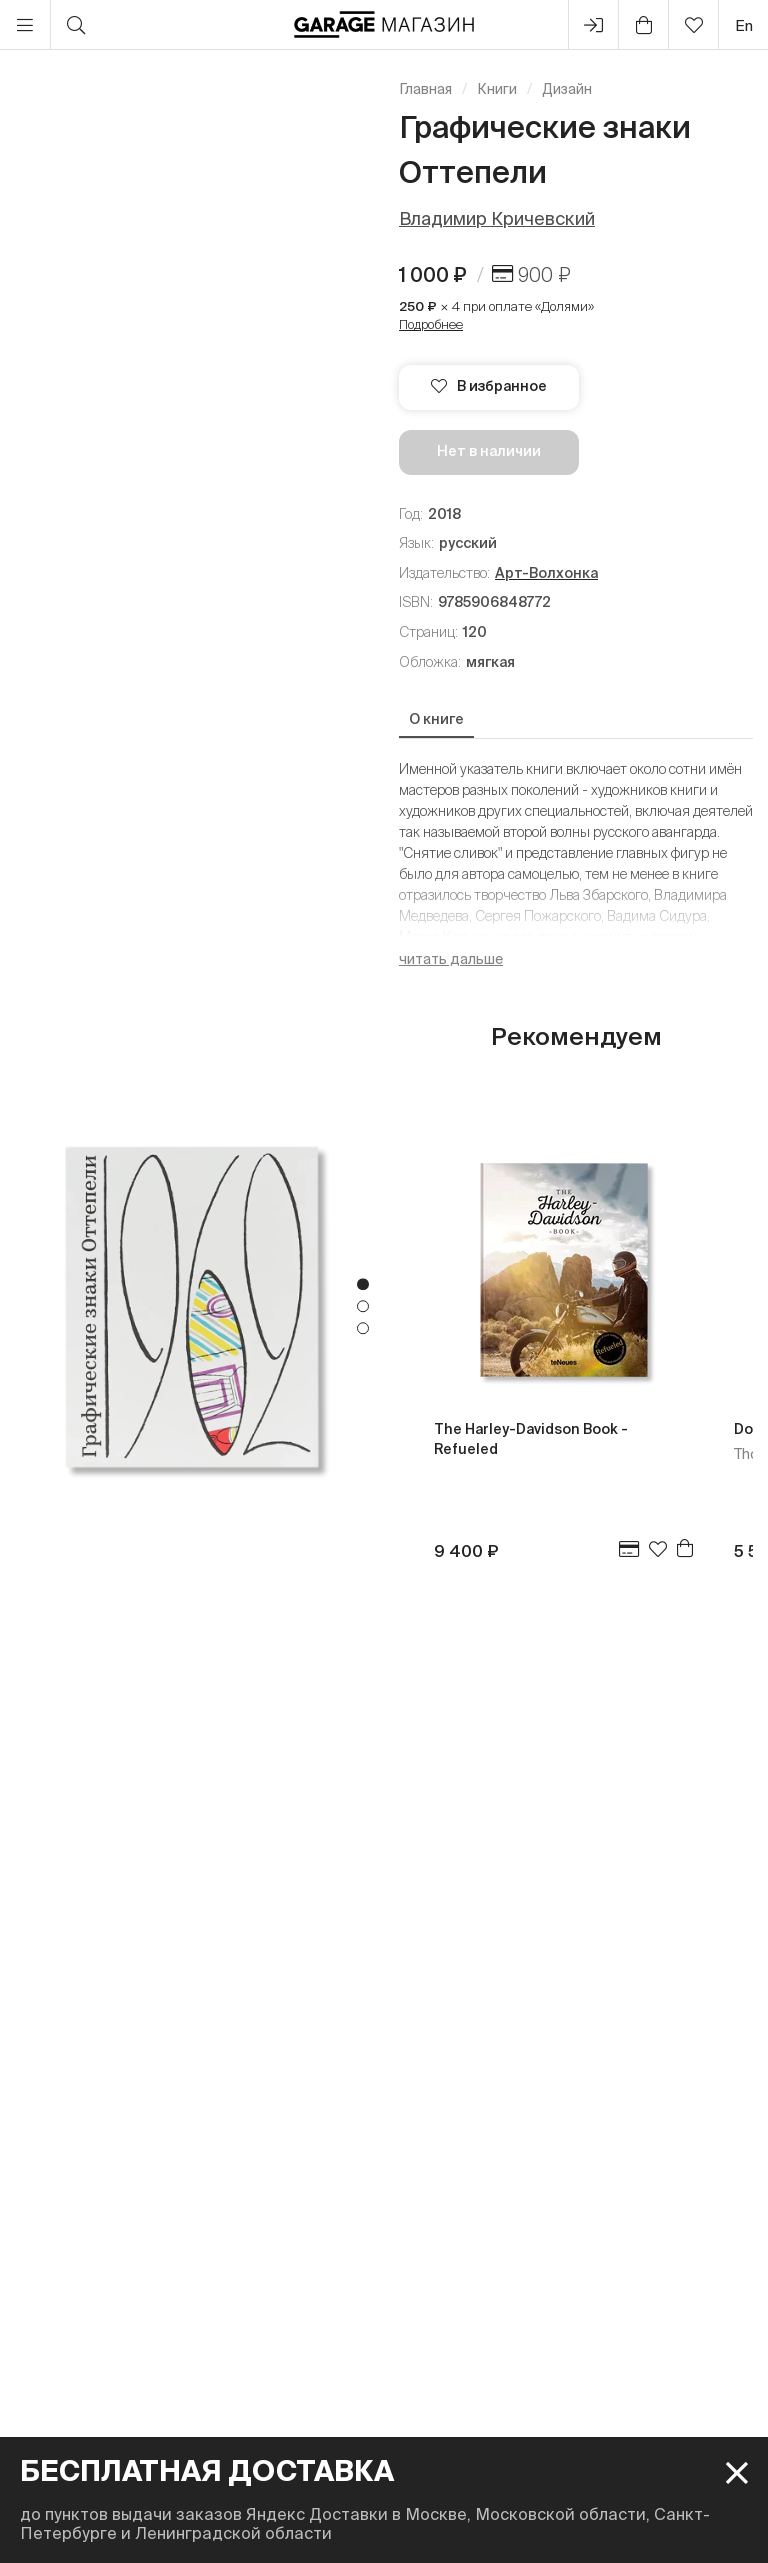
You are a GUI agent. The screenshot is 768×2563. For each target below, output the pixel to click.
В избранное (489, 386)
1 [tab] (363, 1285)
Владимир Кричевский (497, 218)
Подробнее (431, 324)
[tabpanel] (192, 1306)
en (744, 25)
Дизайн (567, 89)
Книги (497, 89)
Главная (425, 89)
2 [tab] (363, 1307)
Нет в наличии (489, 451)
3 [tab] (363, 1329)
